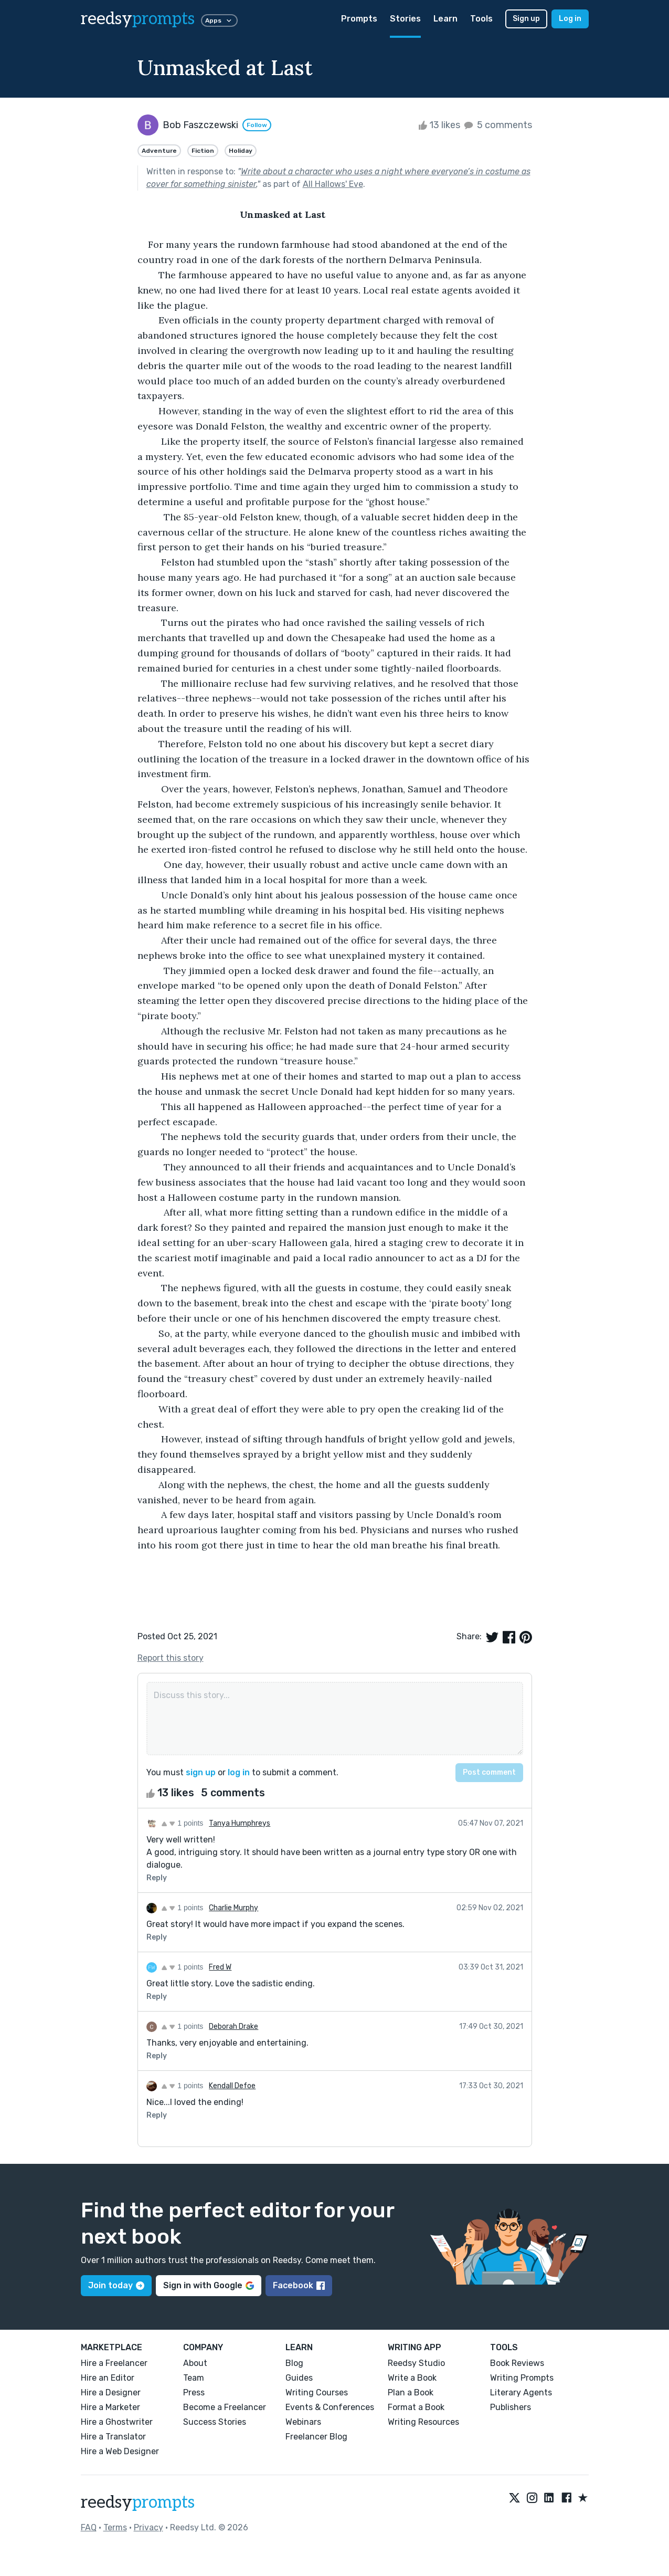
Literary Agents (521, 2392)
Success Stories (214, 2422)
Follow (257, 125)
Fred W (220, 1967)
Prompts (359, 19)
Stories (405, 19)
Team (193, 2378)
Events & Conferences (329, 2407)
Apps (219, 20)
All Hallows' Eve (333, 184)
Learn (445, 19)
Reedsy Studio (416, 2363)
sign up (201, 1772)
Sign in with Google (208, 2285)
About (195, 2363)
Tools (481, 19)
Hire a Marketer (110, 2407)
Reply (156, 1877)
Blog (294, 2363)
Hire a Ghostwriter (117, 2422)
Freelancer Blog (316, 2437)
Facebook (299, 2285)
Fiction (203, 150)
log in (239, 1772)
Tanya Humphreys (239, 1823)
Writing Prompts (522, 2378)
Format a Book (416, 2407)
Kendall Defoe (232, 2085)
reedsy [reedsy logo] (138, 19)
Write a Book (412, 2378)
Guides (299, 2378)
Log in (570, 18)
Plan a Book (410, 2392)
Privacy (148, 2527)
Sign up (526, 18)
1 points (182, 1823)
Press (194, 2392)
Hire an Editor (107, 2378)
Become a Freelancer (224, 2407)
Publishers (510, 2407)
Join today (116, 2285)
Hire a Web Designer (120, 2451)
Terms (115, 2527)
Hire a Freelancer (114, 2363)
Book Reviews (517, 2363)
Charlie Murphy (233, 1907)
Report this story (170, 1658)
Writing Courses (316, 2392)
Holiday (240, 150)
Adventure (159, 150)
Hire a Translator (113, 2437)
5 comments (497, 125)
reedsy (138, 2502)
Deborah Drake (233, 2026)
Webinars (303, 2422)
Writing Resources (423, 2422)
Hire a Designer (111, 2392)
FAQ (89, 2527)
